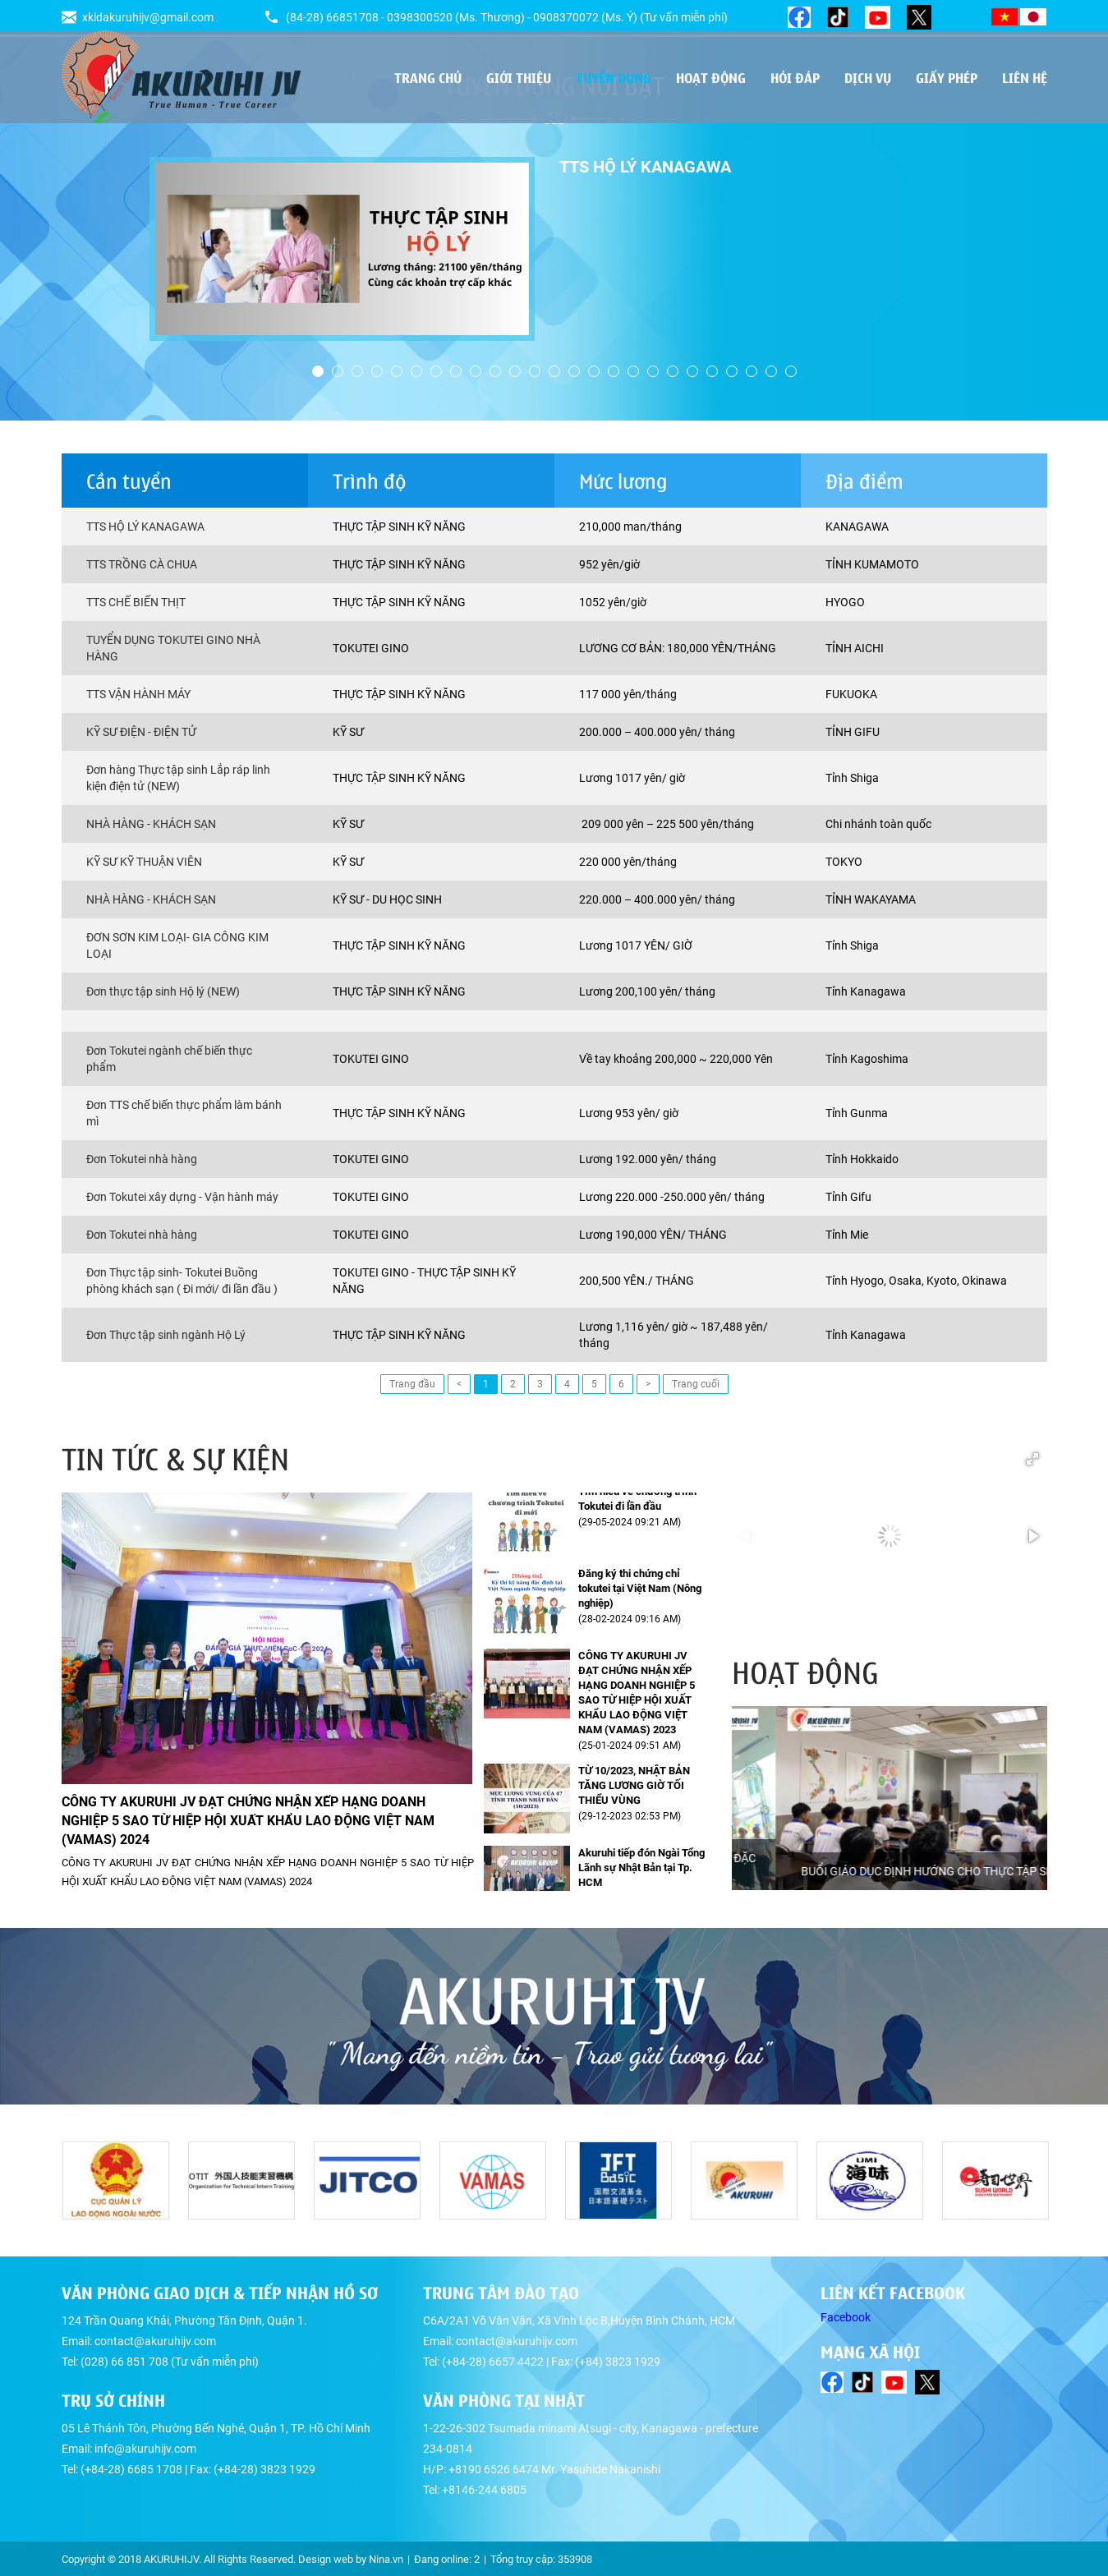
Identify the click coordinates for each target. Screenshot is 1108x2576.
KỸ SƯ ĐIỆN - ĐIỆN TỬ (141, 731)
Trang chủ (428, 77)
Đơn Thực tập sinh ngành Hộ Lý (166, 1334)
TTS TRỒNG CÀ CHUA (141, 564)
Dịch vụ (867, 77)
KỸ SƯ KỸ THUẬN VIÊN (144, 861)
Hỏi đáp (795, 77)
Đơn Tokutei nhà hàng (141, 1159)
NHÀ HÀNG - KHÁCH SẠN (151, 823)
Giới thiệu (518, 77)
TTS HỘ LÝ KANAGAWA (145, 526)
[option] (554, 249)
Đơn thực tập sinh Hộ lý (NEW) (163, 991)
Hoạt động (711, 77)
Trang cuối (696, 1384)
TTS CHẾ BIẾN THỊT (136, 602)
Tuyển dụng (613, 77)
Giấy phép (946, 77)
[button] (1032, 1459)
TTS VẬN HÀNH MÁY (138, 694)
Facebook (846, 2317)
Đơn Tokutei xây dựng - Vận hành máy (182, 1196)
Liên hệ (1024, 77)
